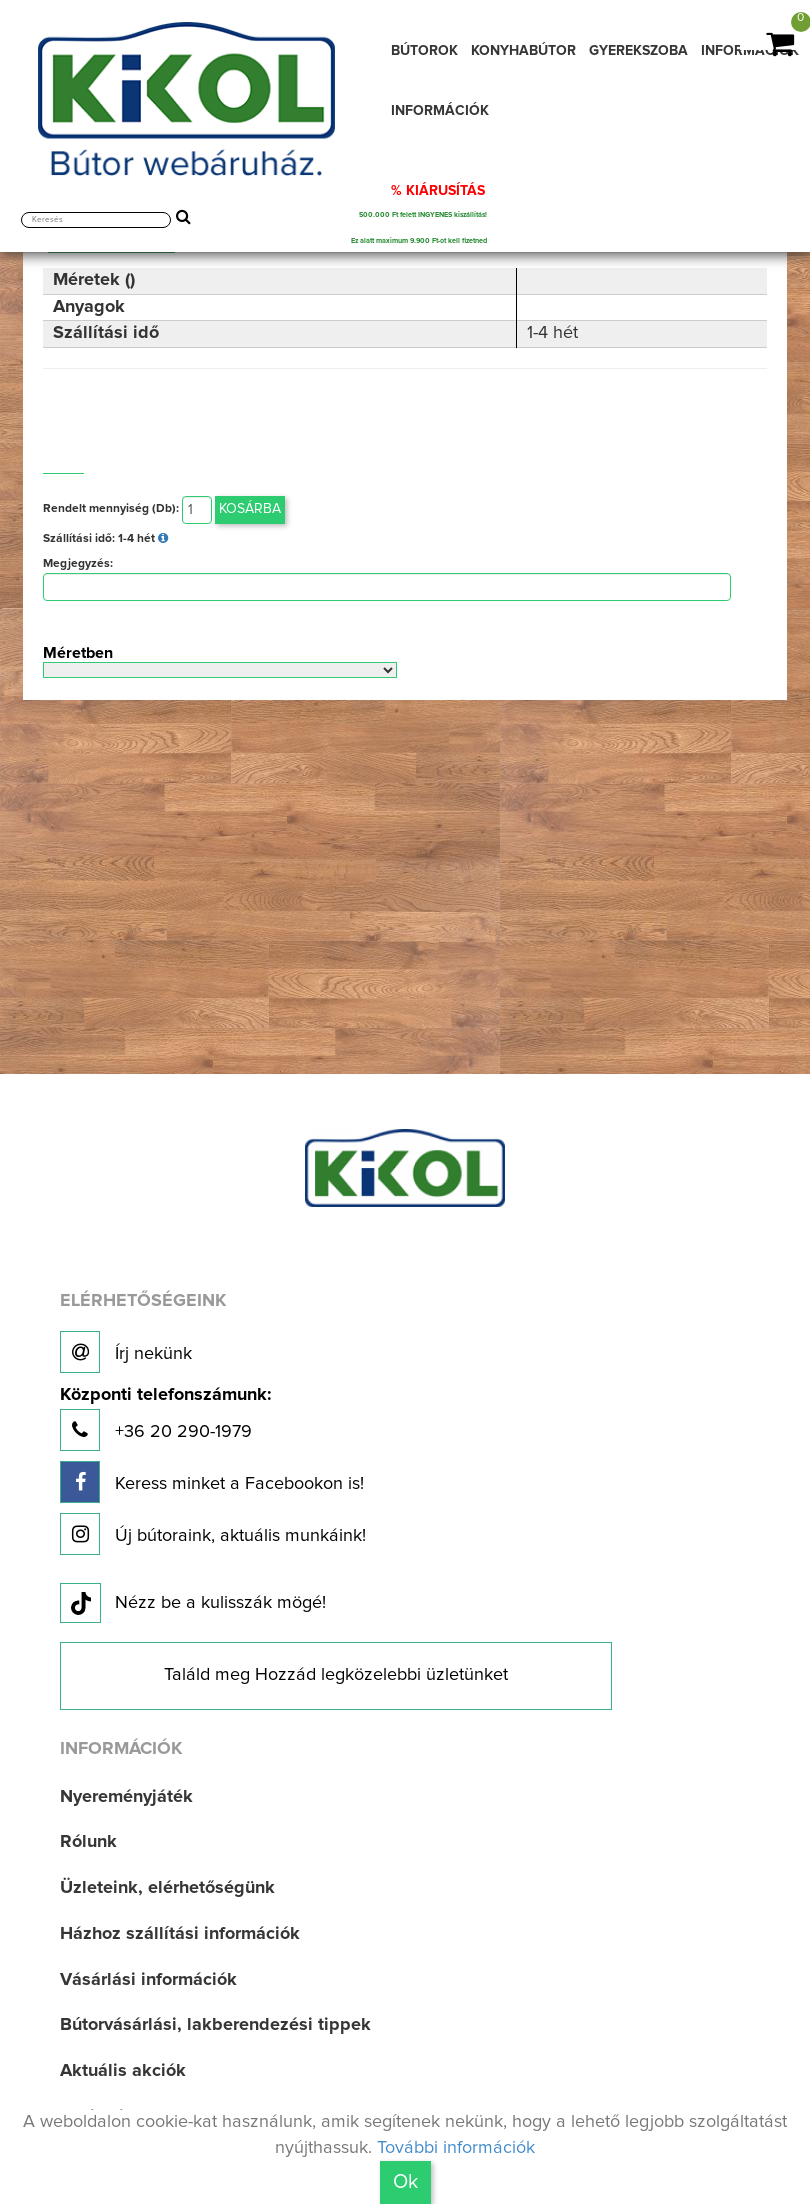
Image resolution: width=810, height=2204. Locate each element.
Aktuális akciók (123, 2071)
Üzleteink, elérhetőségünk (167, 1888)
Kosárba (250, 509)
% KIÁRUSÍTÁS (438, 191)
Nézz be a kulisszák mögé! (193, 1604)
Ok (405, 2182)
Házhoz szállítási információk (180, 1934)
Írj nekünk (126, 1352)
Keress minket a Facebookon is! (212, 1482)
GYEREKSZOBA (638, 51)
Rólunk (88, 1842)
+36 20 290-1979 (165, 1418)
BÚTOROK (424, 51)
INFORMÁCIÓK (440, 111)
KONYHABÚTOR (523, 51)
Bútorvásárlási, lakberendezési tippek (215, 2025)
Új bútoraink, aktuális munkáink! (213, 1534)
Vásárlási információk (148, 1980)
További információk (456, 2148)
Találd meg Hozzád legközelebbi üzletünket (336, 1675)
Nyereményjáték (126, 1797)
